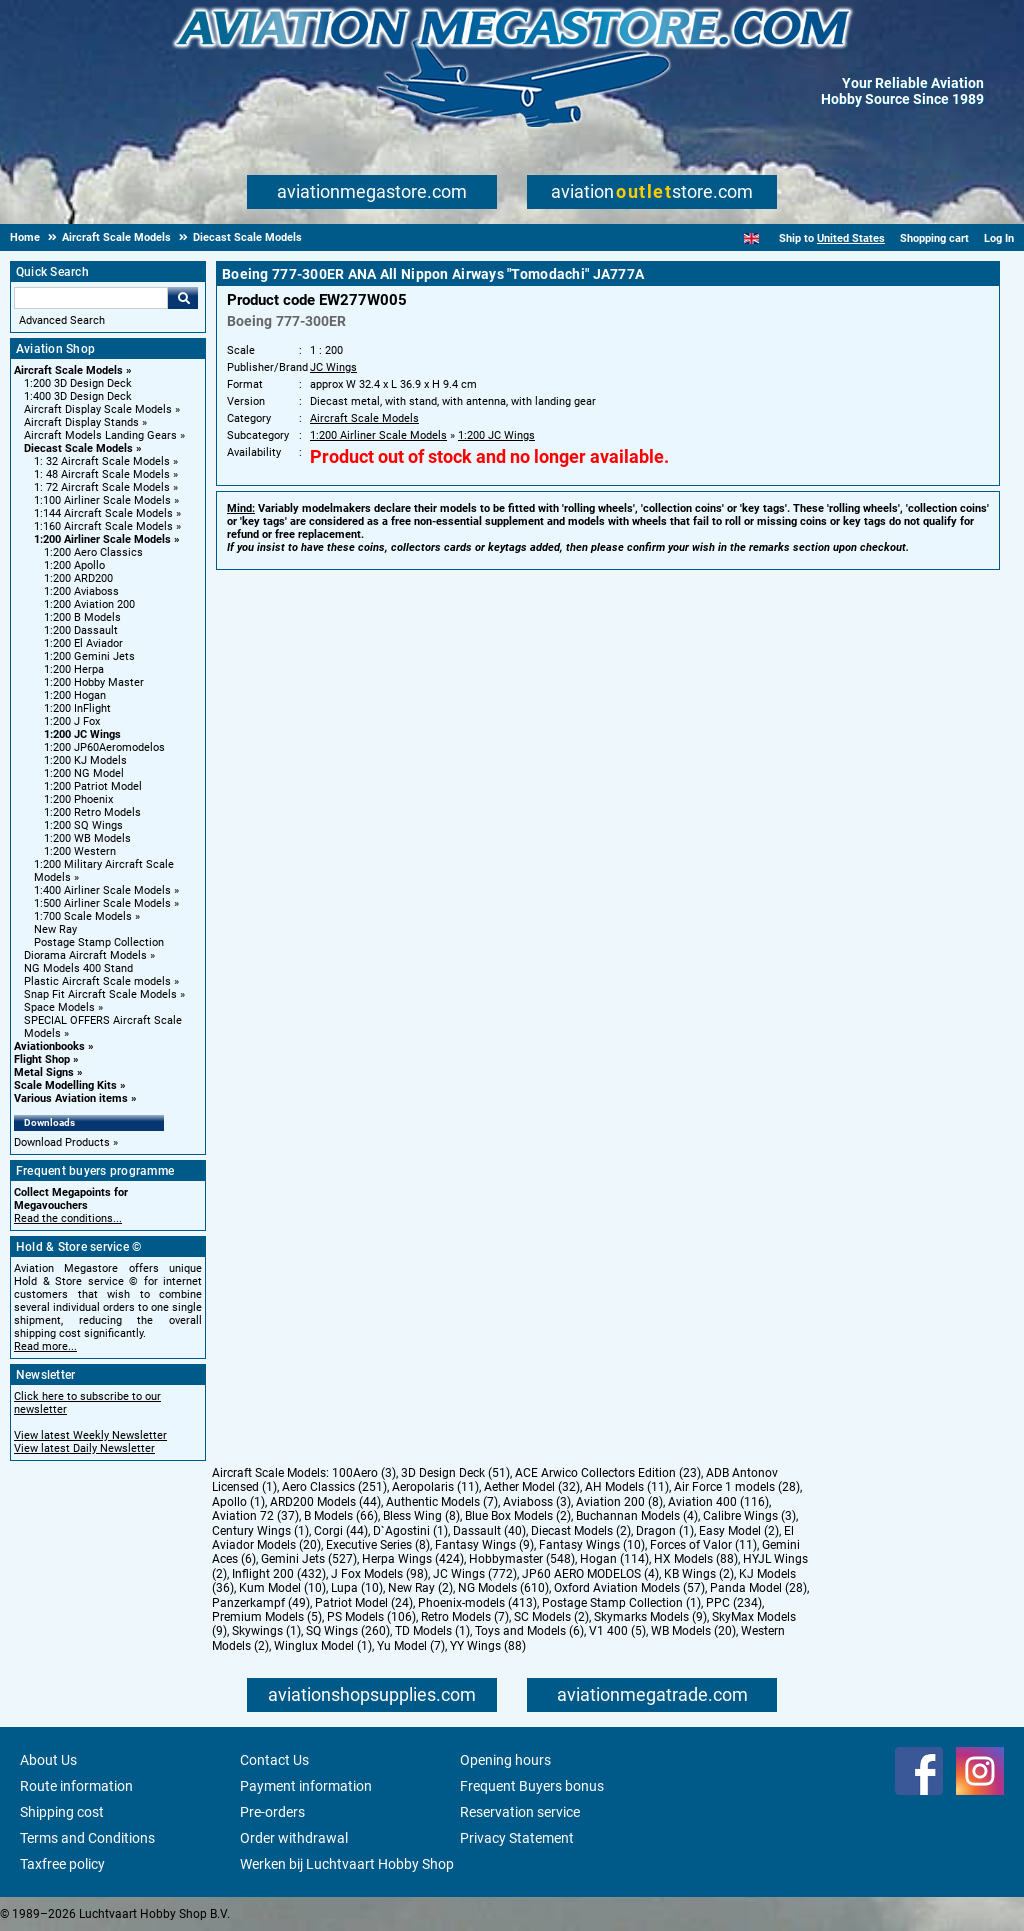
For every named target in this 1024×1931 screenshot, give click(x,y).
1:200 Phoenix (78, 799)
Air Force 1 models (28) (737, 1487)
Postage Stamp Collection (99, 942)
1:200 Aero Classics (93, 552)
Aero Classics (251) (334, 1487)
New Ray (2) (420, 1588)
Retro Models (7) (465, 1617)
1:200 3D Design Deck (78, 383)
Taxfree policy (62, 1864)
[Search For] (91, 298)
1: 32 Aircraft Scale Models (102, 461)
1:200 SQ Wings (83, 825)
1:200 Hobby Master (94, 682)
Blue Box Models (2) (518, 1516)
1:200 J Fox (72, 721)
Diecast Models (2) (581, 1531)
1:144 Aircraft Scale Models (103, 513)
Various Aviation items (71, 1098)
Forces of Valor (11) (703, 1545)
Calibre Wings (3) (749, 1516)
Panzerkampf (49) (261, 1603)
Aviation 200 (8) (619, 1502)
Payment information (306, 1786)
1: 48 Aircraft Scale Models (102, 474)
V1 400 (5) (617, 1631)
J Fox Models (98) (379, 1574)
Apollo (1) (238, 1502)
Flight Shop (42, 1059)
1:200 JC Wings (82, 734)
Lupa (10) (357, 1588)
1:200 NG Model (84, 773)
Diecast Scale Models (78, 448)
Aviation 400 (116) (718, 1502)
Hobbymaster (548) (522, 1559)
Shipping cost (62, 1812)
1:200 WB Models (87, 838)
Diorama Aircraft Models (85, 955)
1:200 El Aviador (83, 643)
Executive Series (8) (378, 1545)
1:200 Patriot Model (93, 786)
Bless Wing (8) (421, 1516)
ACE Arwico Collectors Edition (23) (608, 1473)
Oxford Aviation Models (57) (629, 1588)
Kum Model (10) (282, 1588)
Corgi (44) (341, 1531)
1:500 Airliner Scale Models (102, 903)
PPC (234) (734, 1603)
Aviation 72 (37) (255, 1516)
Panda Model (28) (758, 1588)
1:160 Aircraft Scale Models (103, 526)
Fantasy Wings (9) (484, 1545)
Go (183, 298)
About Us (48, 1760)
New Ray (55, 929)
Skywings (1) (266, 1631)
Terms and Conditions (87, 1838)
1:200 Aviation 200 (89, 604)
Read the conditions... (68, 1218)
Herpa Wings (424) (413, 1559)
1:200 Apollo (74, 565)
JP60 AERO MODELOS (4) (590, 1574)
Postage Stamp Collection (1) (621, 1603)
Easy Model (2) (739, 1531)
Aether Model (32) (532, 1487)
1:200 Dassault (81, 630)
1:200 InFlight (77, 708)
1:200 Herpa (74, 669)
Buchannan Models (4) (637, 1516)
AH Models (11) (627, 1487)
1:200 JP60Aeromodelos (104, 747)
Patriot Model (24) (364, 1603)
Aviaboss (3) (537, 1502)
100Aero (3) (364, 1473)
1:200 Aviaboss (81, 591)
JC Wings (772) (475, 1574)
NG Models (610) (503, 1588)
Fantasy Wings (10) (592, 1545)
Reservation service (520, 1812)
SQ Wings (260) (348, 1631)
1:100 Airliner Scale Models (102, 500)
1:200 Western (80, 851)
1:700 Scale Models (83, 916)
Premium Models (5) (267, 1617)
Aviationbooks (49, 1046)
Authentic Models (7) (442, 1502)
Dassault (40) (489, 1531)
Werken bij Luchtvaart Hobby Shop (347, 1864)
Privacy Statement (517, 1838)
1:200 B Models (82, 617)
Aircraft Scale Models (68, 370)
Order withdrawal (294, 1838)
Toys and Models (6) (529, 1631)
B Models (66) (341, 1516)
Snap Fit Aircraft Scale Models (100, 994)
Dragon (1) (665, 1531)
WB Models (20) (693, 1631)
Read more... (45, 1346)
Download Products (62, 1142)
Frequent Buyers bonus (532, 1786)
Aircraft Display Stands (81, 422)
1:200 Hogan (75, 695)
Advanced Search (62, 320)
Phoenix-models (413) (477, 1603)
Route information (76, 1786)
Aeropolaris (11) (435, 1487)
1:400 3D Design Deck (78, 396)
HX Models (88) (696, 1559)
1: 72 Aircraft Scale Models (102, 487)
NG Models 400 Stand (78, 968)
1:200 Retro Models (92, 812)
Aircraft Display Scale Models (98, 409)
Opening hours (505, 1760)
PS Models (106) (371, 1617)
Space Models (59, 1007)
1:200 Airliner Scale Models (102, 539)
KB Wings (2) (699, 1574)
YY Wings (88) (488, 1646)
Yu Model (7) (411, 1646)
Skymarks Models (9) (650, 1617)
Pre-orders (272, 1812)
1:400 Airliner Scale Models (102, 890)
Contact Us (274, 1760)
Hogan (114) (614, 1559)
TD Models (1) (432, 1631)
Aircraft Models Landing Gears (100, 435)
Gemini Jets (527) (309, 1559)
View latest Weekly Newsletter (90, 1435)
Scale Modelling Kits (65, 1085)
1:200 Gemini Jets (89, 656)
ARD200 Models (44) (325, 1502)
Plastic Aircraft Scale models (97, 981)
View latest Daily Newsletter (84, 1448)
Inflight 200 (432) (279, 1574)
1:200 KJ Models (85, 760)
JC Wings (333, 367)
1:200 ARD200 (78, 578)
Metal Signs (44, 1072)
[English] (751, 238)
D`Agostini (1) (410, 1531)
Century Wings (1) (260, 1531)
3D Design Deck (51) (455, 1473)
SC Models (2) (551, 1617)
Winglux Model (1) (323, 1646)
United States (851, 238)
